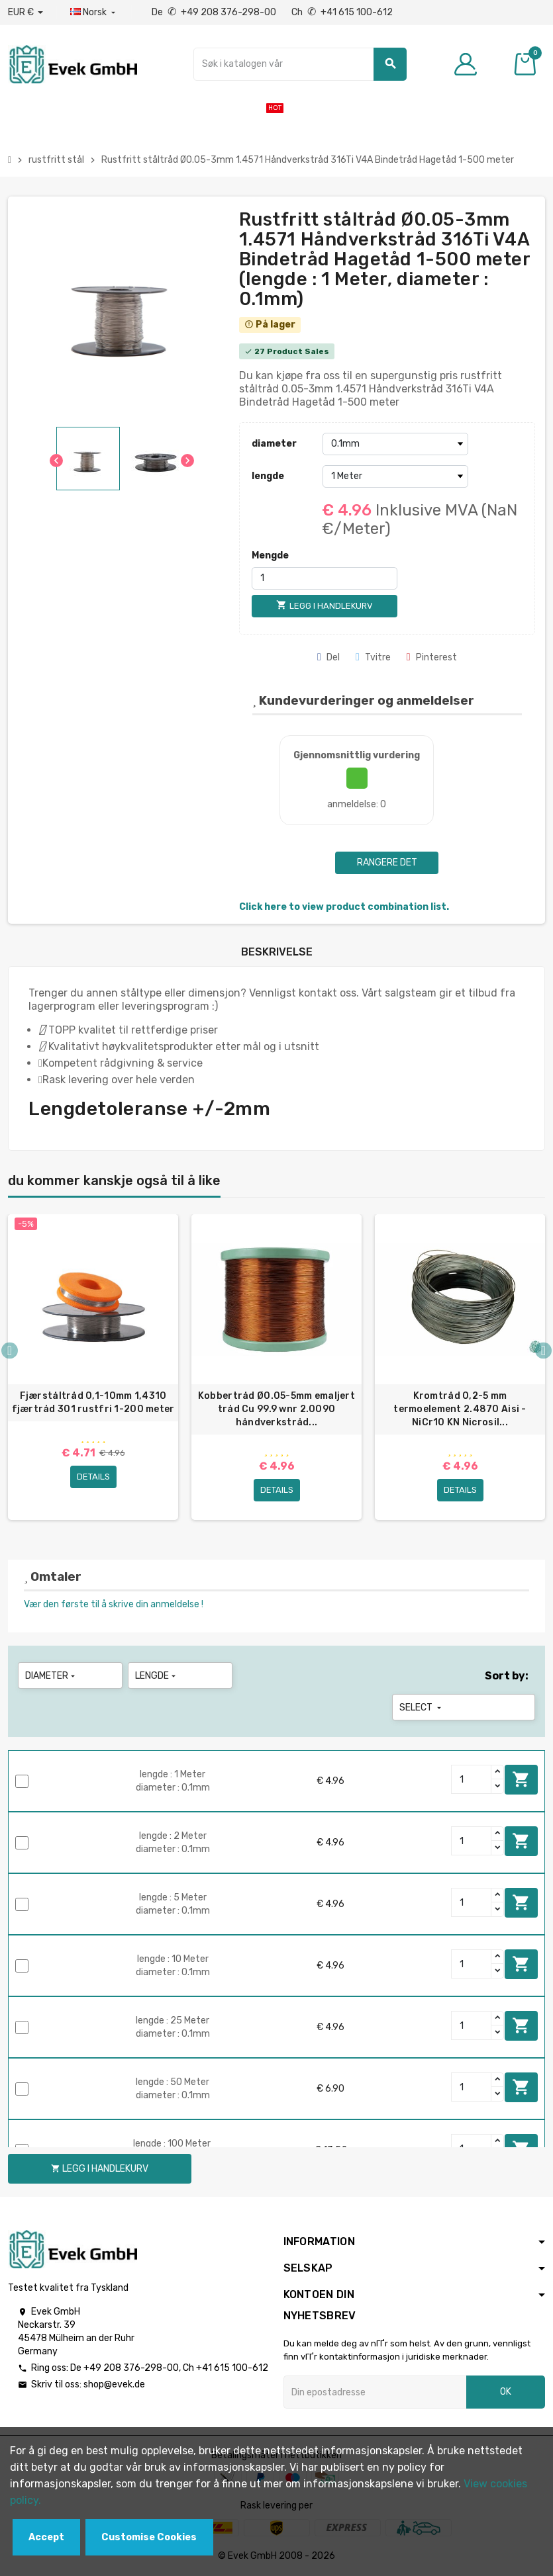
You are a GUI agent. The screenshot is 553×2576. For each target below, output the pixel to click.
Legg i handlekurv (521, 1779)
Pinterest (432, 657)
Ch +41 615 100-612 (342, 12)
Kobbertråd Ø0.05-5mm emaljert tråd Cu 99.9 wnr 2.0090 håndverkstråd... (276, 1409)
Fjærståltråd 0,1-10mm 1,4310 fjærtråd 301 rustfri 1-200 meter (93, 1402)
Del (328, 657)
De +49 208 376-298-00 (215, 12)
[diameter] (395, 444)
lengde (268, 476)
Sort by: (506, 1675)
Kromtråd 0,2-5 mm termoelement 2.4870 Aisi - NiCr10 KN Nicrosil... (459, 1409)
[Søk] (300, 64)
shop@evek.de (114, 2384)
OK (505, 2391)
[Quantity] (471, 1779)
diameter (274, 443)
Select (421, 1707)
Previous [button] (9, 1350)
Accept (46, 2537)
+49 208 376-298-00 (131, 2368)
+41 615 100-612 (232, 2368)
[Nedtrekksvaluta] (25, 12)
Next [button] (543, 1350)
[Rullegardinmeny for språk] (94, 12)
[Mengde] (324, 578)
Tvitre (373, 657)
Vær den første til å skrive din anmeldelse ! (113, 1604)
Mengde (270, 555)
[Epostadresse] (375, 2392)
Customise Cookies (149, 2537)
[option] (93, 1367)
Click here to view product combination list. (344, 906)
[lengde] (395, 476)
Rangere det (387, 862)
